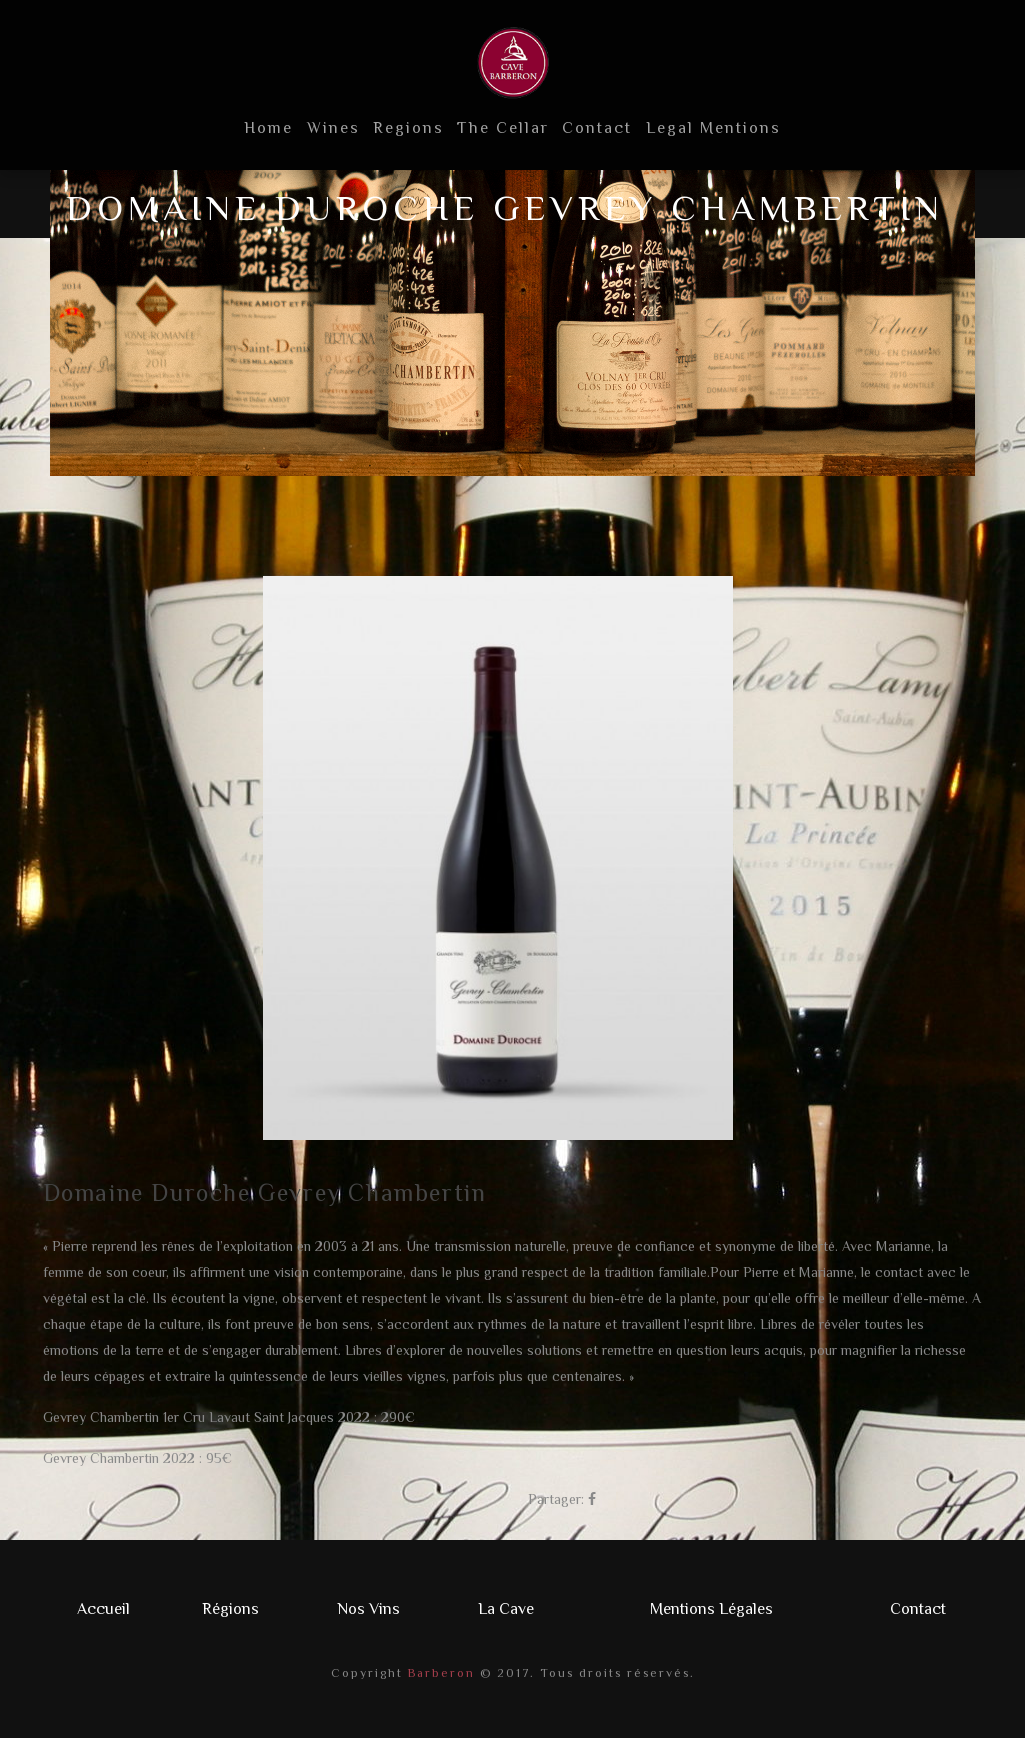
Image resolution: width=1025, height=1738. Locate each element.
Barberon (439, 1673)
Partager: (556, 1499)
